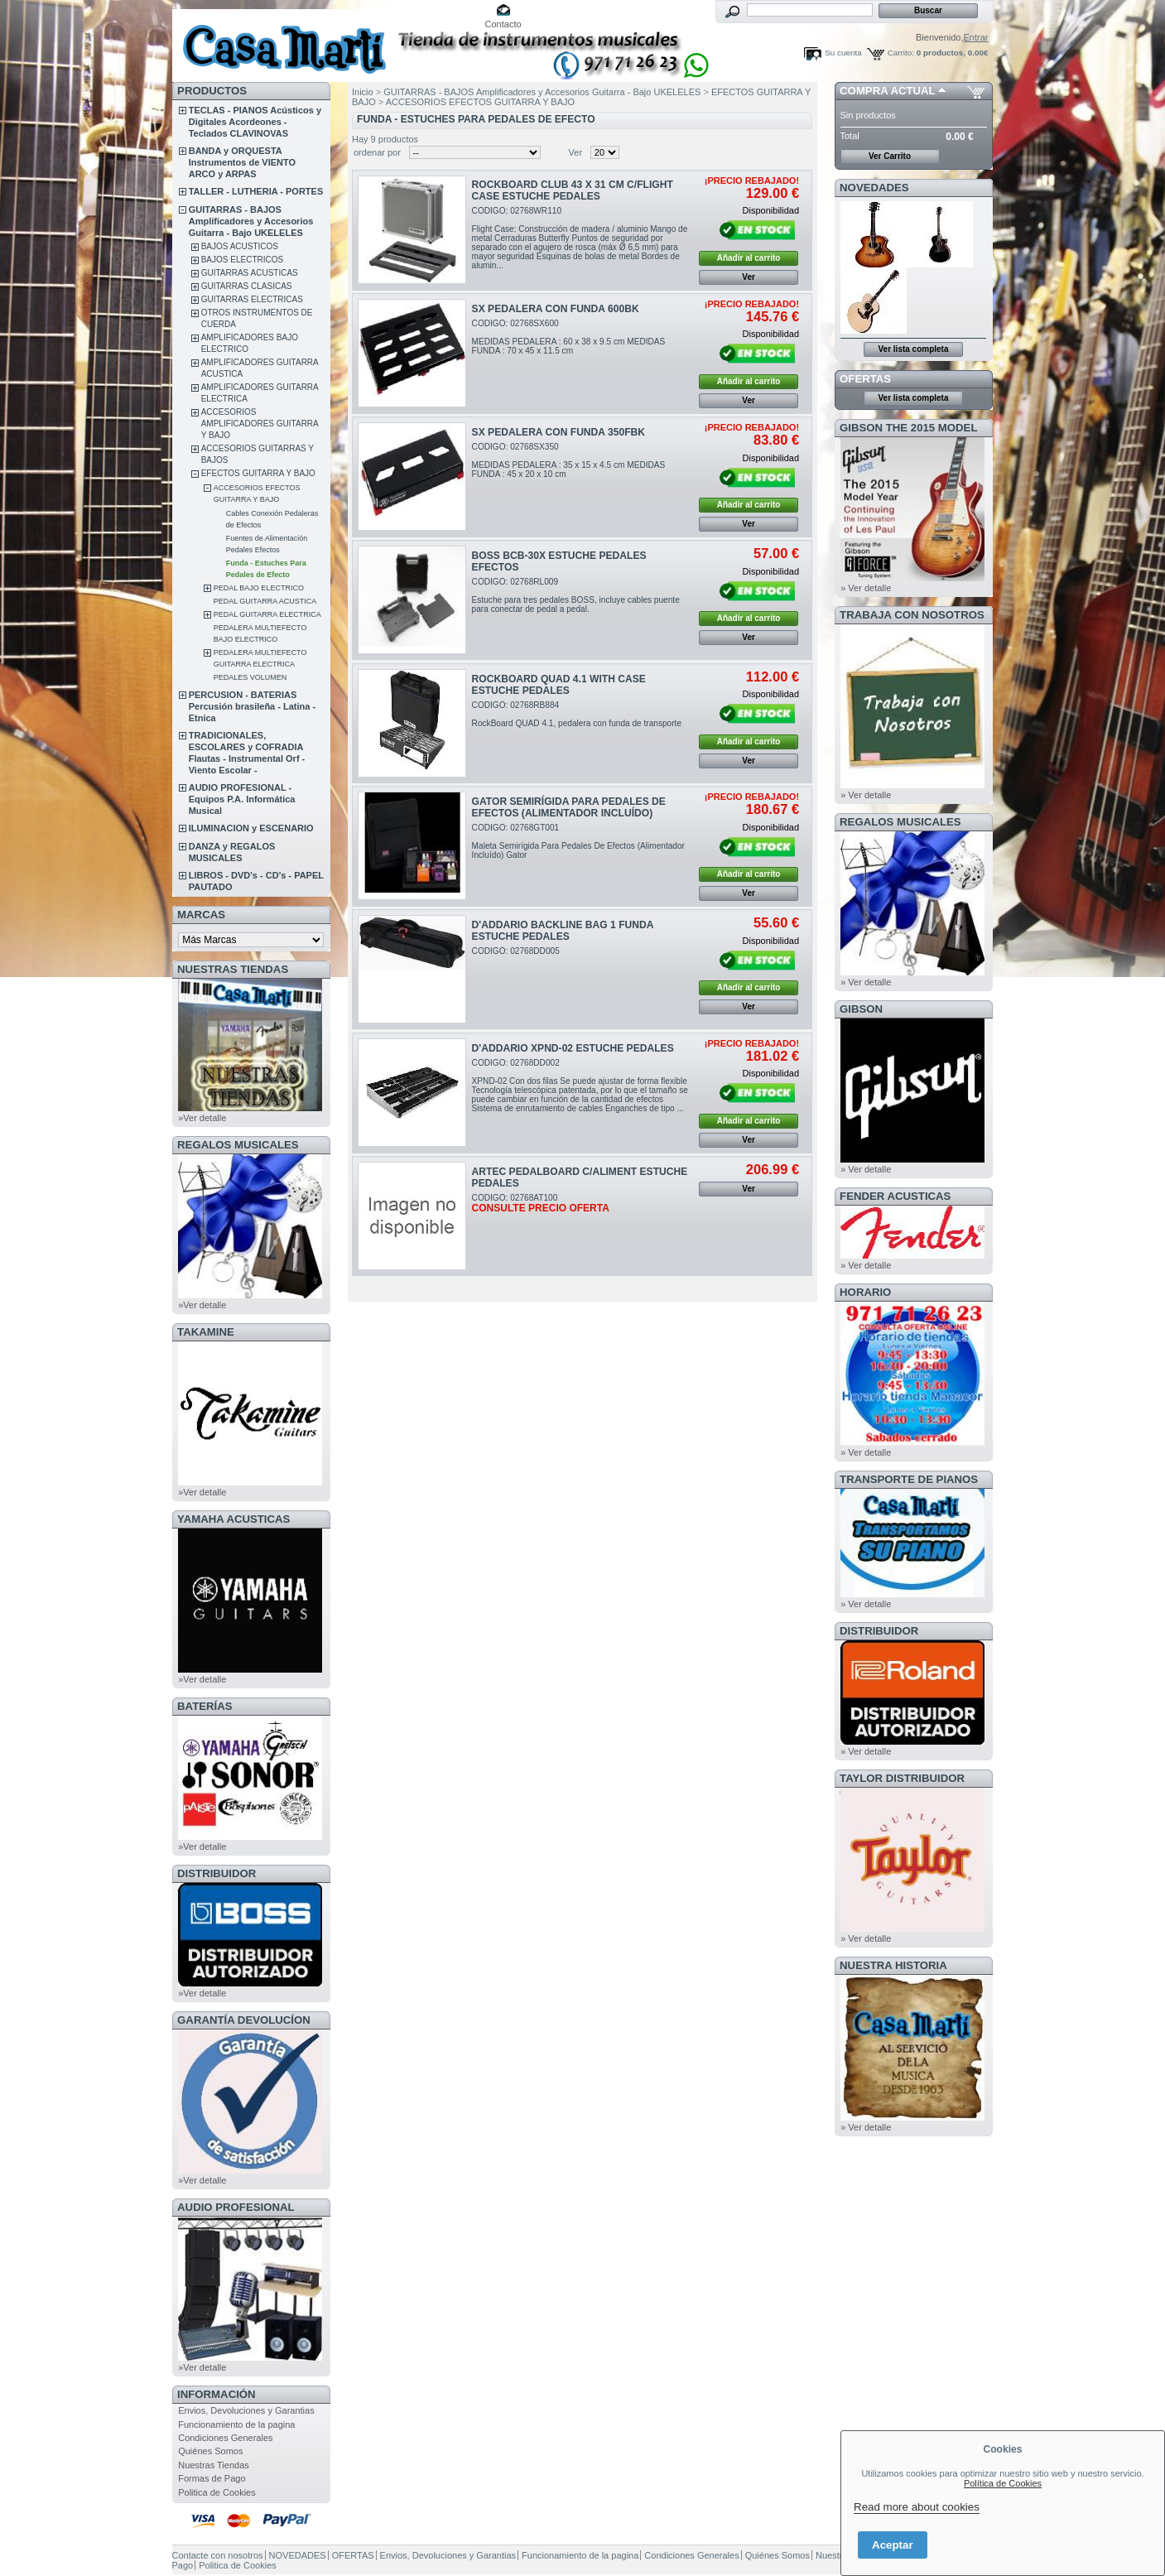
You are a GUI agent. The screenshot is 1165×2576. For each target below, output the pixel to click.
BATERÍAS (204, 1706)
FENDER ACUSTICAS (895, 1196)
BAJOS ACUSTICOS (239, 246)
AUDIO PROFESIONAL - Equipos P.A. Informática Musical (242, 799)
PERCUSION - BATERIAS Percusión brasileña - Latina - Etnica (252, 706)
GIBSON (861, 1009)
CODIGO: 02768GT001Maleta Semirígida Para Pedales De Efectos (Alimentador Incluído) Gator (578, 841)
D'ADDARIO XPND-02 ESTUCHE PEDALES (573, 1048)
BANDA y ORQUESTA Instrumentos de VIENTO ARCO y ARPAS (242, 162)
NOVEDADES (874, 187)
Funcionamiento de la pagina (236, 2424)
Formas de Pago (211, 2478)
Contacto (503, 24)
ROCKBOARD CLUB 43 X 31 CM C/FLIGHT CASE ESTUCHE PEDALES (572, 190)
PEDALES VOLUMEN (250, 677)
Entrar (976, 37)
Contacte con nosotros (217, 2555)
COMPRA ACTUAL (887, 90)
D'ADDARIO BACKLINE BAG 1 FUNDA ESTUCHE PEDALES (562, 930)
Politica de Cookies (217, 2492)
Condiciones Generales (225, 2438)
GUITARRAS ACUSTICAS (249, 272)
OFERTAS (865, 379)
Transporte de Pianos (909, 1479)
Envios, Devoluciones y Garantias (246, 2410)
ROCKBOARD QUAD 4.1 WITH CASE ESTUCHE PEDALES (559, 684)
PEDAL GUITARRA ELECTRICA (267, 614)
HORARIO (865, 1292)
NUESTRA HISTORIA (893, 1965)
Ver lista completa (913, 349)
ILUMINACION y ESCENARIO (251, 828)
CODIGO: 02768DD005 (516, 951)
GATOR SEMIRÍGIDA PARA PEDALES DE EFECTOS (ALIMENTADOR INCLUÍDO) (569, 807)
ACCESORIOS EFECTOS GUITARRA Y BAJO (480, 102)
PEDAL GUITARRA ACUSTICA (265, 601)
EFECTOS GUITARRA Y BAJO (258, 473)
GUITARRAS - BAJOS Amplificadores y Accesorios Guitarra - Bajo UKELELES (251, 221)
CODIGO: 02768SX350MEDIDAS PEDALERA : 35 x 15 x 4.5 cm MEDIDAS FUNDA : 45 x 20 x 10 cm (569, 460)
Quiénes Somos (210, 2451)
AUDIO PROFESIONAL (235, 2207)
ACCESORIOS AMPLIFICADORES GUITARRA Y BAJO (260, 423)
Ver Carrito (890, 156)
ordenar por (377, 152)
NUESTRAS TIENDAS (232, 969)
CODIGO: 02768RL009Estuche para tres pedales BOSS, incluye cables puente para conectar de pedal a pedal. (576, 595)
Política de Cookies (1003, 2483)
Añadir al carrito (749, 257)
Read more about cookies (917, 2507)
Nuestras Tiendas (213, 2465)
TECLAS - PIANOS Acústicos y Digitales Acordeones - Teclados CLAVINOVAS (255, 121)
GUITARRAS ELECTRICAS (252, 299)
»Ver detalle (202, 1118)
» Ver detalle (865, 588)
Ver (576, 152)
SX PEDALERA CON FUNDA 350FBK (558, 432)
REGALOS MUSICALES (238, 1145)
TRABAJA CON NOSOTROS (912, 615)
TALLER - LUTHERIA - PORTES (256, 191)
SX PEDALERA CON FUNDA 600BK (555, 309)
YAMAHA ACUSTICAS (233, 1519)
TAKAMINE (205, 1332)
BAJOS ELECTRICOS (242, 259)
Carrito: (901, 52)
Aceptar (892, 2545)
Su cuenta (843, 52)
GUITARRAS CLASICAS (246, 286)
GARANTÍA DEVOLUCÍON (244, 2020)
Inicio (362, 92)
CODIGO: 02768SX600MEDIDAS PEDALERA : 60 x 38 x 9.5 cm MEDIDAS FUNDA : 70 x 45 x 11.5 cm (569, 337)
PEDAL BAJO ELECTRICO (259, 588)
